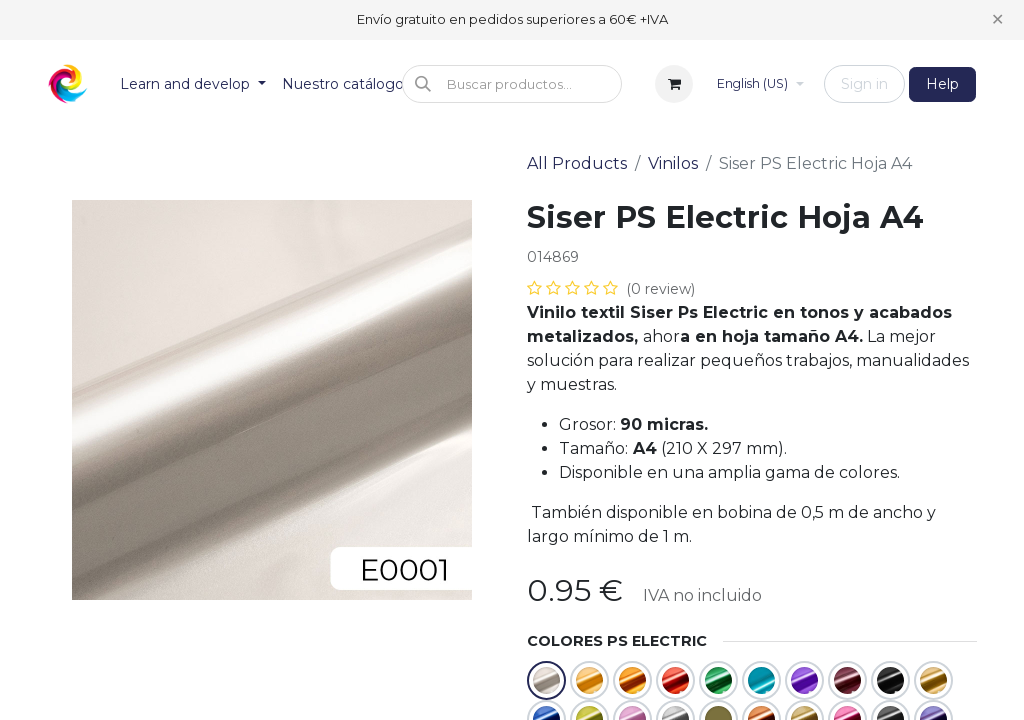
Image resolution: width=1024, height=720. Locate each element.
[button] (512, 84)
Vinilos (673, 163)
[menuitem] (193, 84)
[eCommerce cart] (674, 84)
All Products (577, 163)
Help (942, 84)
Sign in (864, 84)
